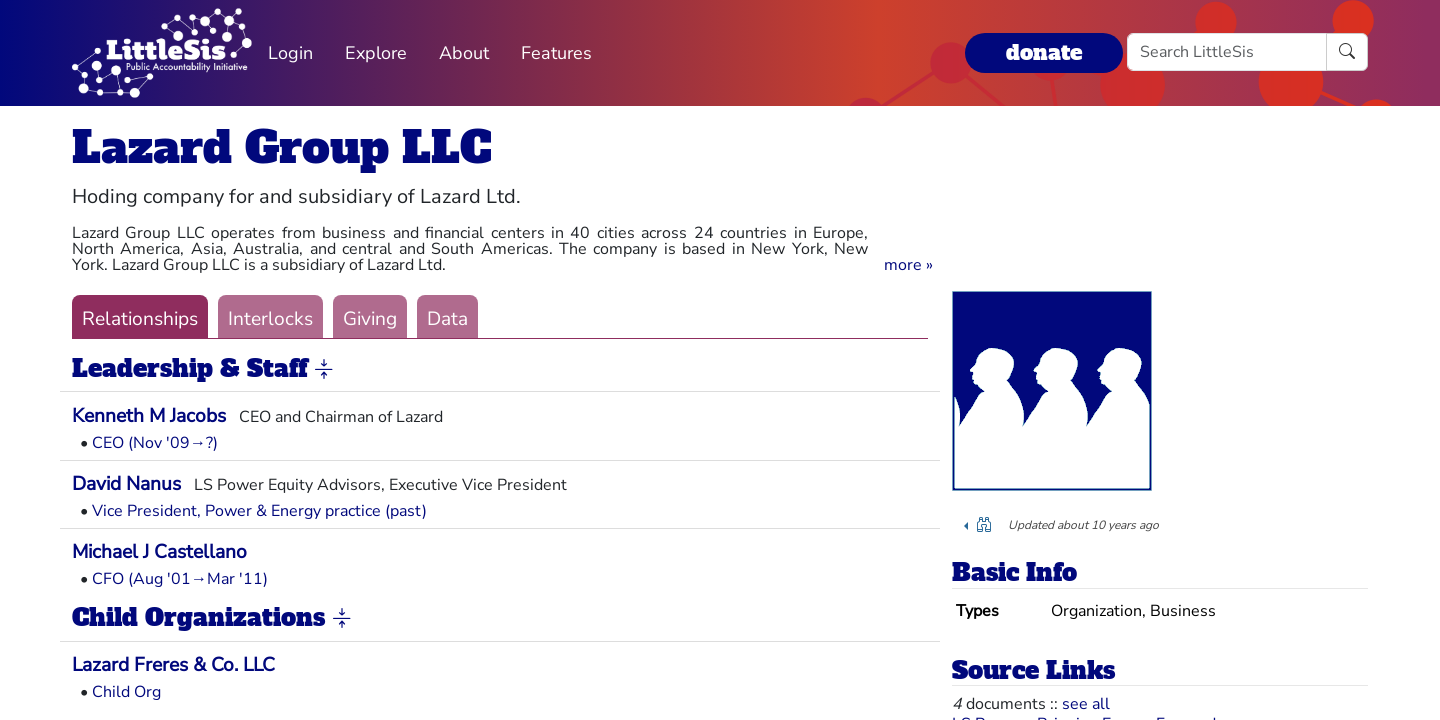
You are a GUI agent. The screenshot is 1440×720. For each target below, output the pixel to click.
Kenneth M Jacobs (149, 416)
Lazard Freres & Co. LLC (173, 665)
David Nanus (126, 484)
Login (290, 53)
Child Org (126, 692)
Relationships (140, 319)
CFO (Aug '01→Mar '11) (180, 579)
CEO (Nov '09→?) (155, 443)
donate (1044, 52)
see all (1086, 704)
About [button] (464, 53)
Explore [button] (376, 53)
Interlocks (270, 319)
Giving (370, 319)
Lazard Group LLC (282, 147)
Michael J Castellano (159, 552)
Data (447, 319)
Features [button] (556, 53)
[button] (908, 265)
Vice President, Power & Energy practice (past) (259, 511)
